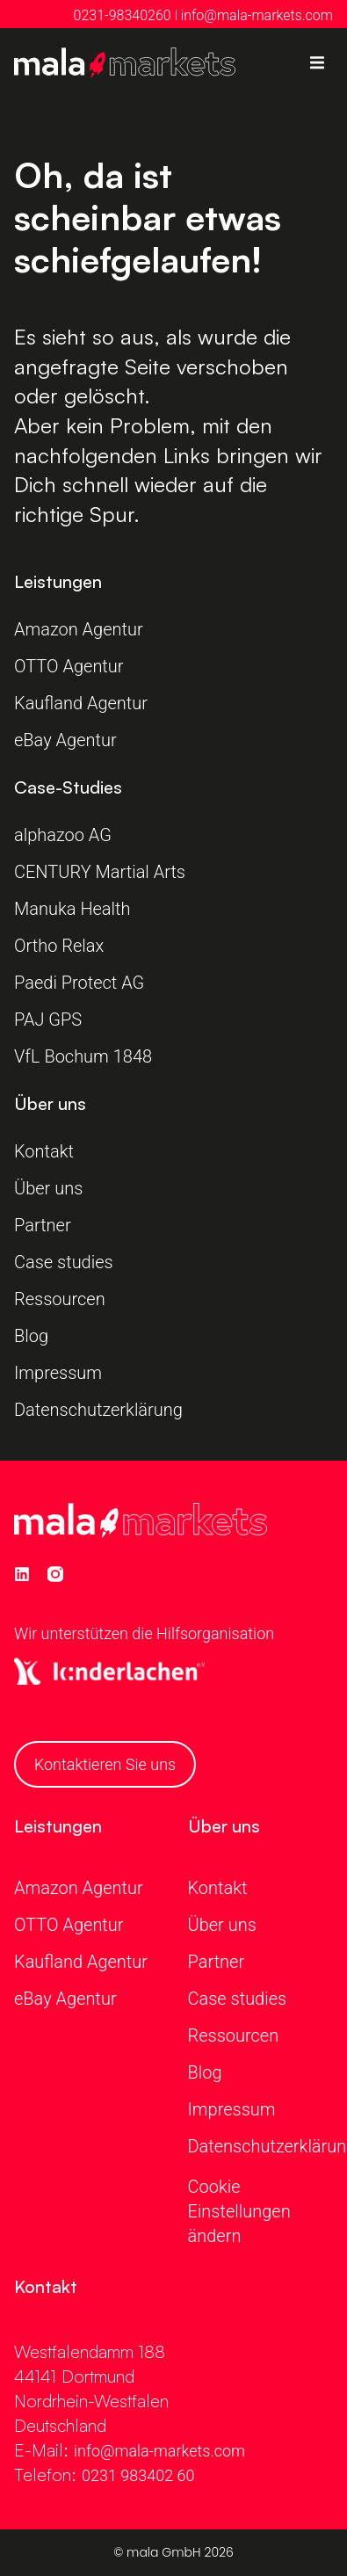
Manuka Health (72, 909)
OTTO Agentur (69, 666)
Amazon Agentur (78, 629)
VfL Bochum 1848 (85, 1056)
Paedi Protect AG (81, 982)
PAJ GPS (48, 1019)
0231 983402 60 (138, 2475)
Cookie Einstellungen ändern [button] (239, 2211)
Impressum (58, 1373)
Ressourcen (59, 1299)
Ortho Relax (59, 945)
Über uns (48, 1188)
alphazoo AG (63, 835)
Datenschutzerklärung (98, 1410)
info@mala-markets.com (257, 15)
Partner (42, 1225)
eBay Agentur (65, 740)
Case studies (63, 1262)
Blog (31, 1336)
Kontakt (44, 1151)
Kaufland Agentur (81, 703)
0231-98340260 (122, 15)
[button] (317, 63)
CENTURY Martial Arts (99, 872)
